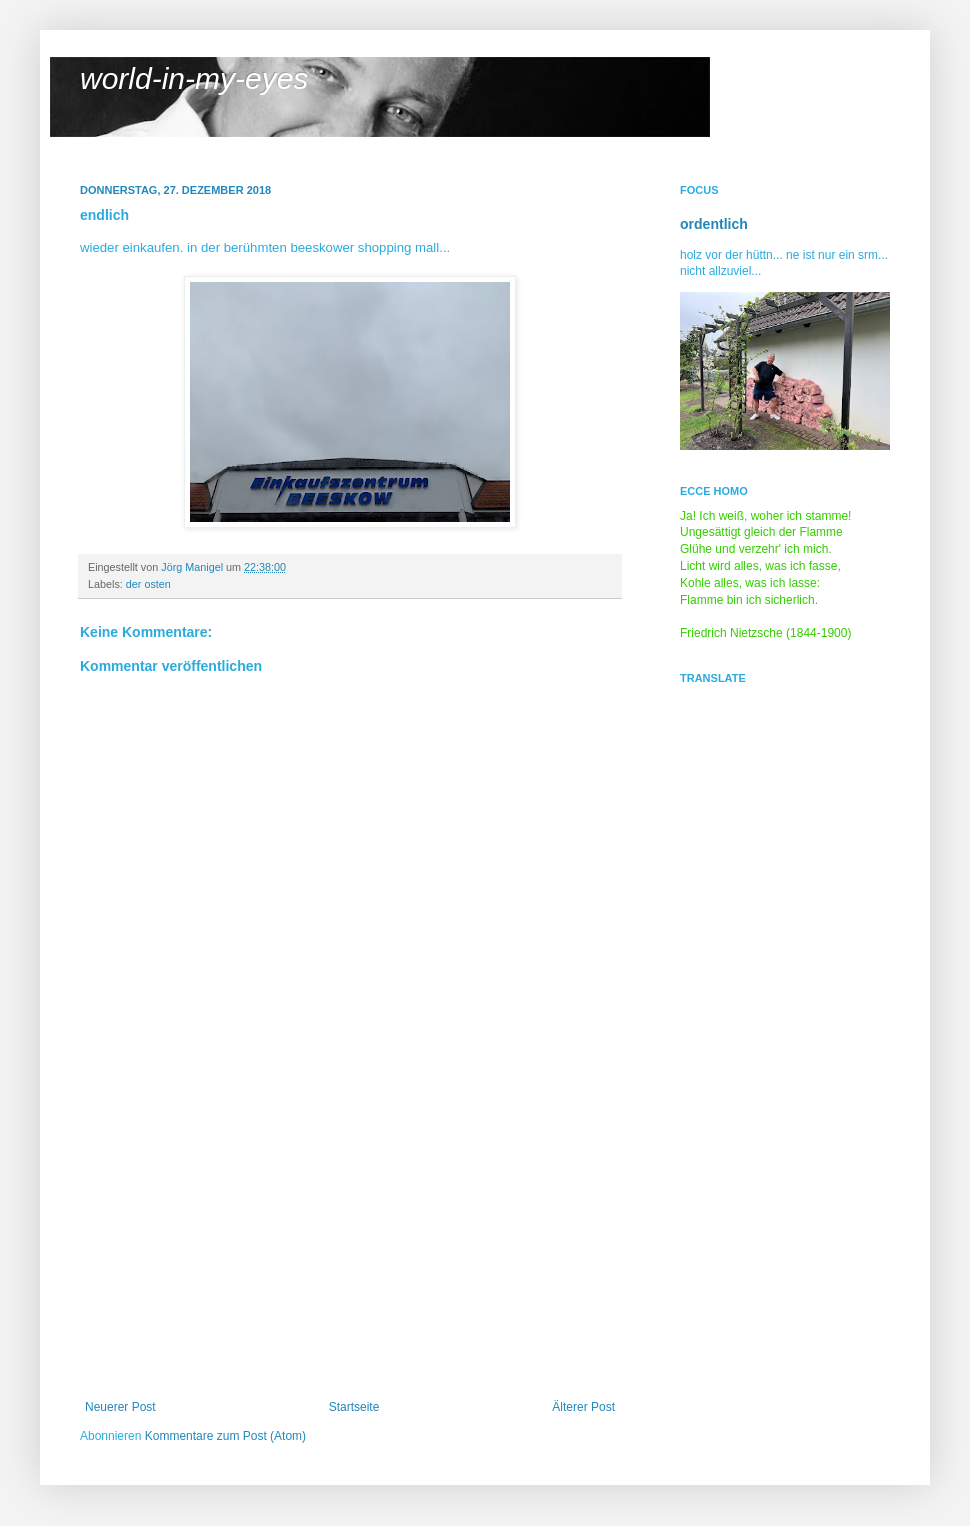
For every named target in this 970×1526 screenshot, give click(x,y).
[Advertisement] (350, 1250)
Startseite (354, 1407)
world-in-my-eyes (194, 78)
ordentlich (714, 224)
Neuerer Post (120, 1407)
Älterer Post (583, 1407)
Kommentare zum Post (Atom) (225, 1436)
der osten (148, 584)
